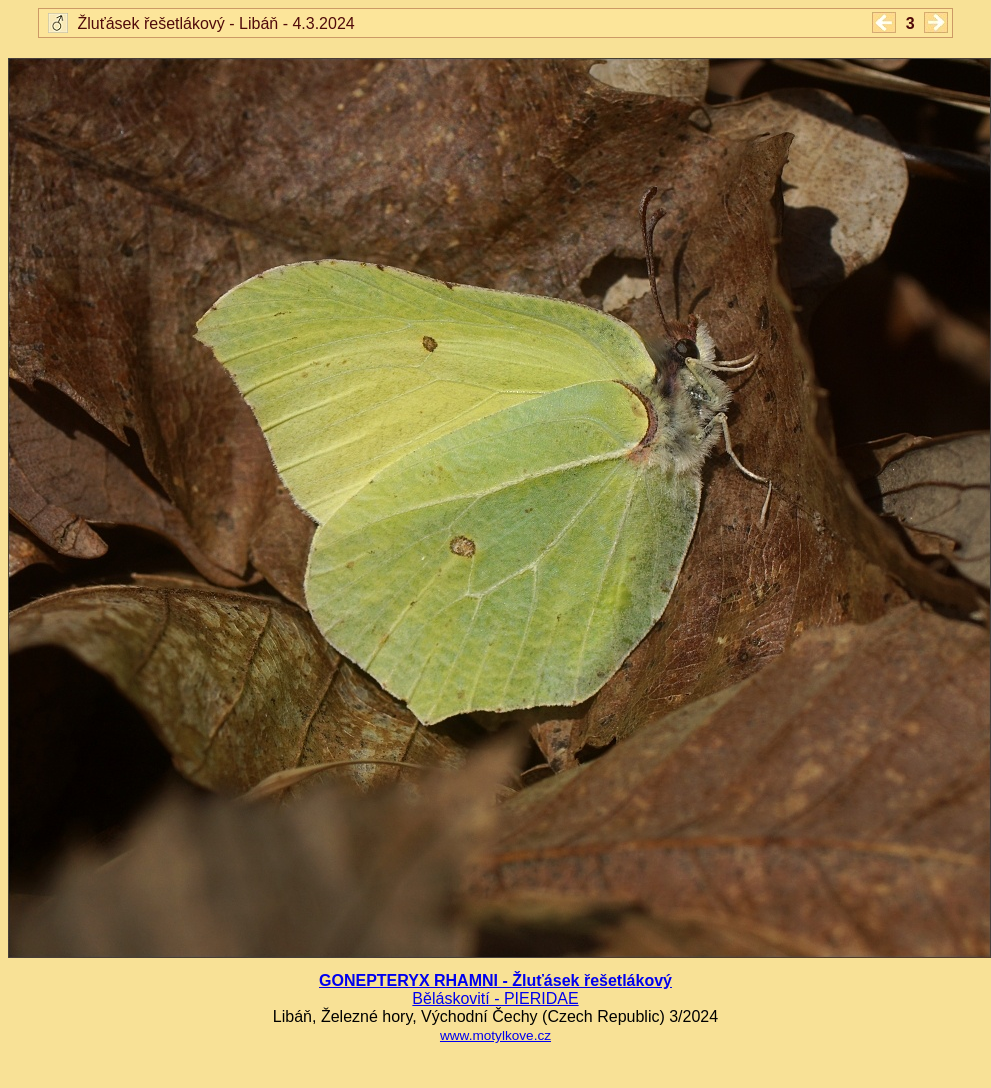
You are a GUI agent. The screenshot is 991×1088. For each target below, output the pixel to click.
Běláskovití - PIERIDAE (495, 998)
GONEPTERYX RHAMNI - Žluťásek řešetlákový (495, 980)
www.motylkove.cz (495, 1035)
